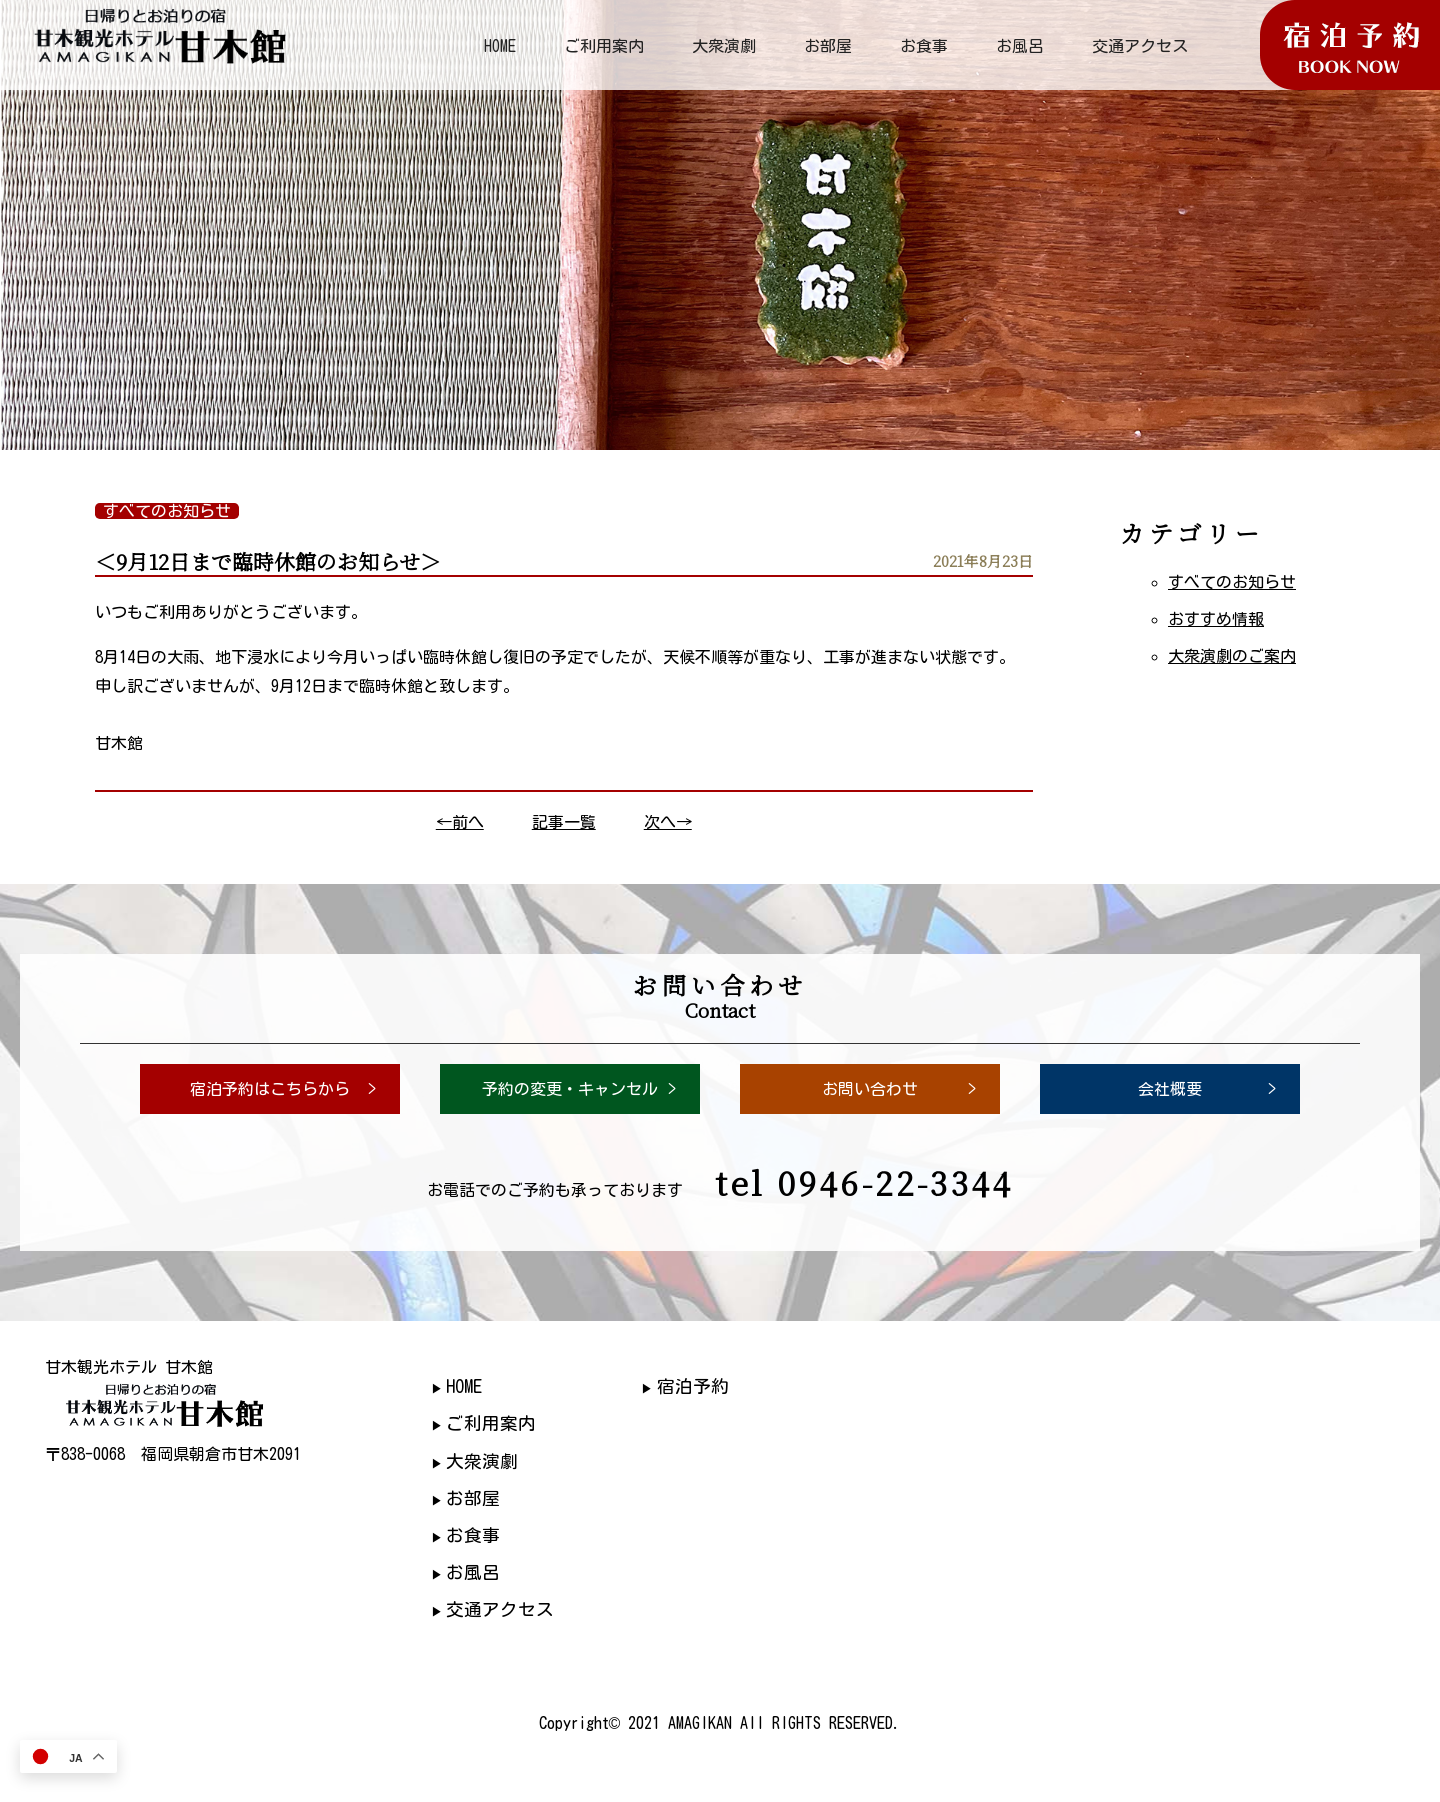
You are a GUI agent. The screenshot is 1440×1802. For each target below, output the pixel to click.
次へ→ (668, 822)
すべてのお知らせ (1232, 582)
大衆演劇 (724, 46)
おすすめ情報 (1216, 619)
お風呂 (1020, 46)
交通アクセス (1140, 46)
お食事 (924, 46)
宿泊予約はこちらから (270, 1089)
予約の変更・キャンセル (570, 1089)
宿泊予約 (693, 1386)
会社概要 (1170, 1089)
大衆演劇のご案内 (1232, 656)
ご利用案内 (604, 46)
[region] (720, 225)
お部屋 (828, 46)
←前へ (460, 822)
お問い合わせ (870, 1089)
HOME (500, 46)
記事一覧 (564, 822)
